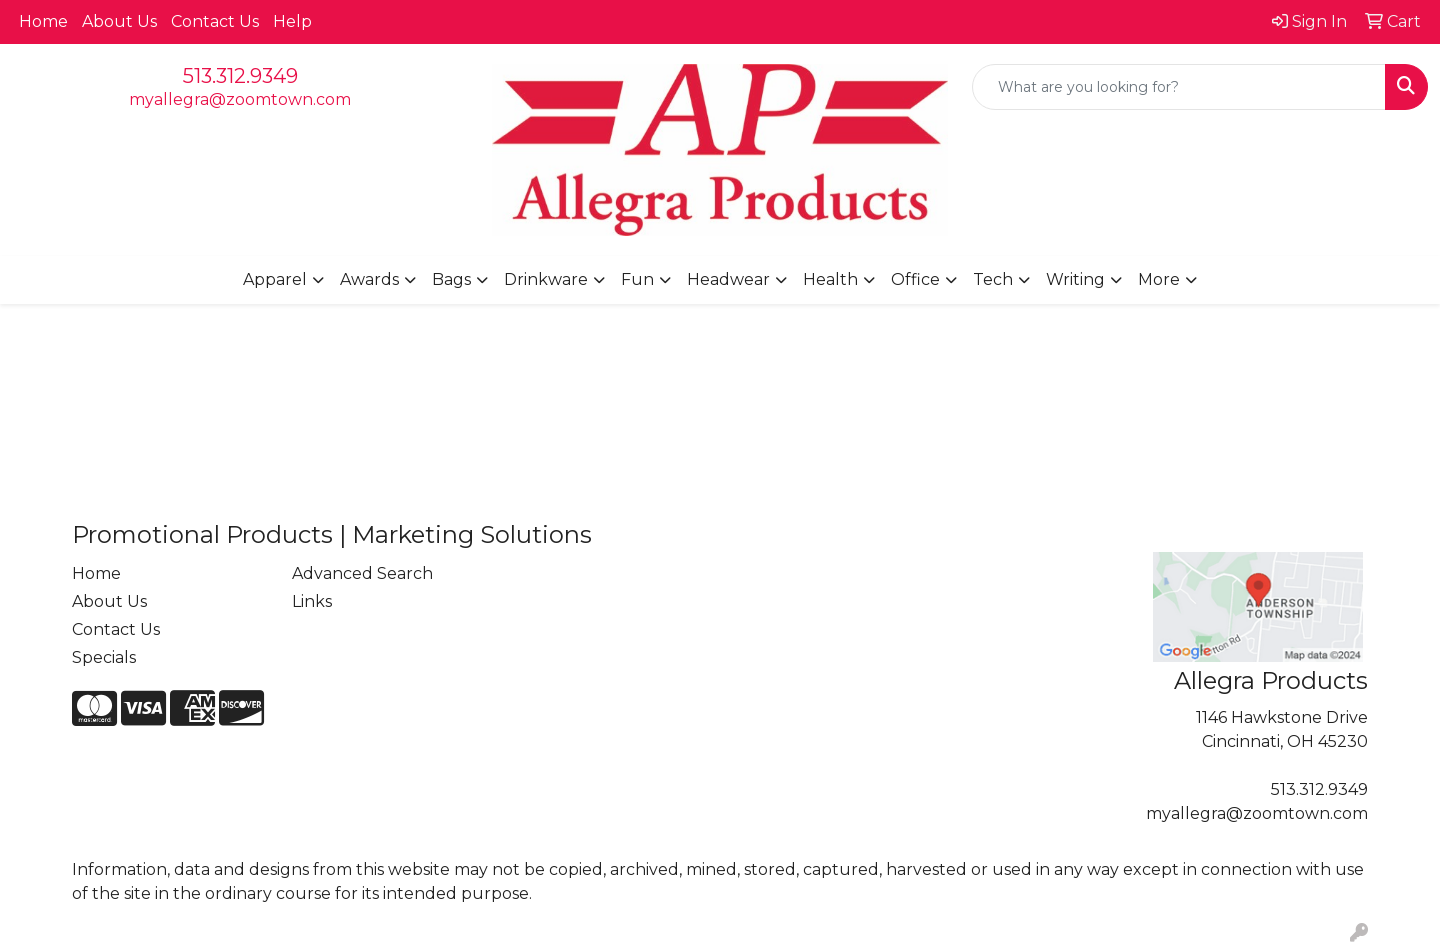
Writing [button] (1075, 279)
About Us (119, 21)
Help (292, 21)
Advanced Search (362, 573)
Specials (104, 657)
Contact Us (215, 21)
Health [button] (830, 279)
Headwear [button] (728, 279)
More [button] (1159, 279)
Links (312, 601)
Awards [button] (369, 279)
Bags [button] (451, 279)
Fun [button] (637, 279)
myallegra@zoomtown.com (240, 99)
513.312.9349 (240, 76)
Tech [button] (993, 279)
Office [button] (915, 279)
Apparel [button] (275, 279)
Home (43, 21)
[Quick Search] (1179, 87)
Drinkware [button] (546, 279)
